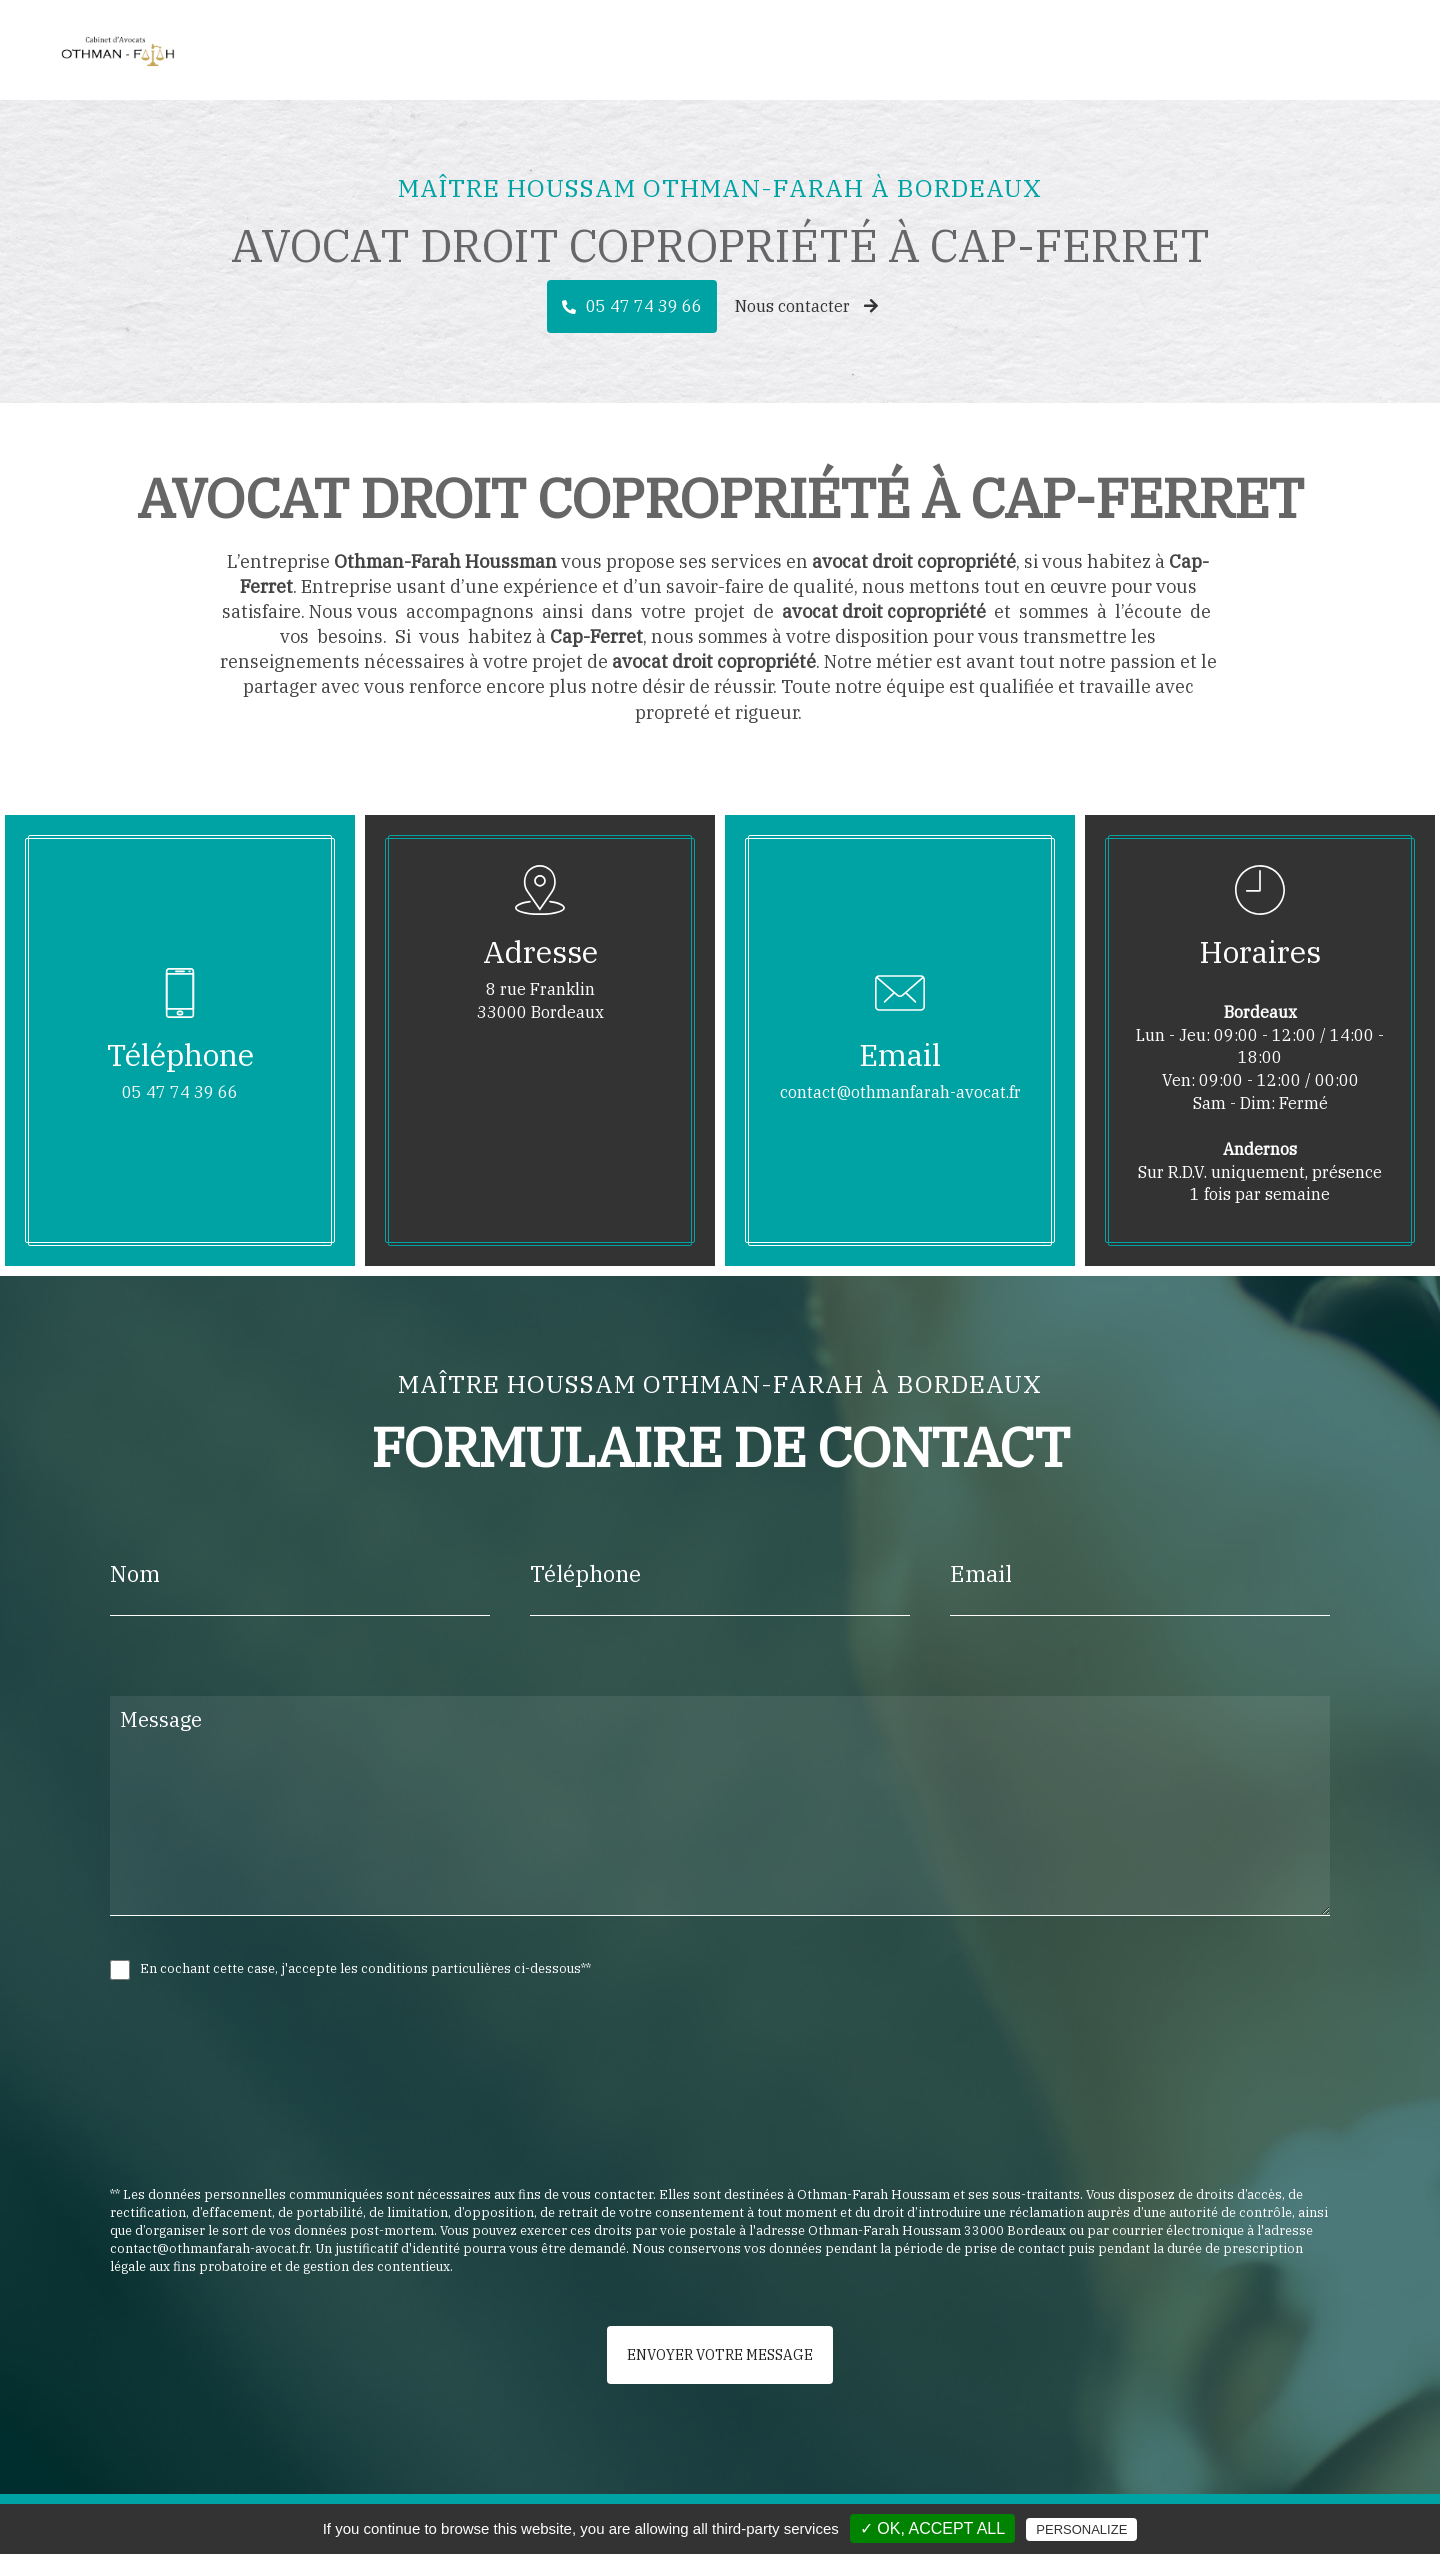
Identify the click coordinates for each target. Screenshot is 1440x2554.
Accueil (995, 50)
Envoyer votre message (720, 2355)
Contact (1354, 50)
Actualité (1157, 50)
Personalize (1081, 2529)
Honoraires (1258, 50)
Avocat (1073, 50)
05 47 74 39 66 (644, 306)
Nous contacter (806, 306)
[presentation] (322, 2127)
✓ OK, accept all (932, 2528)
